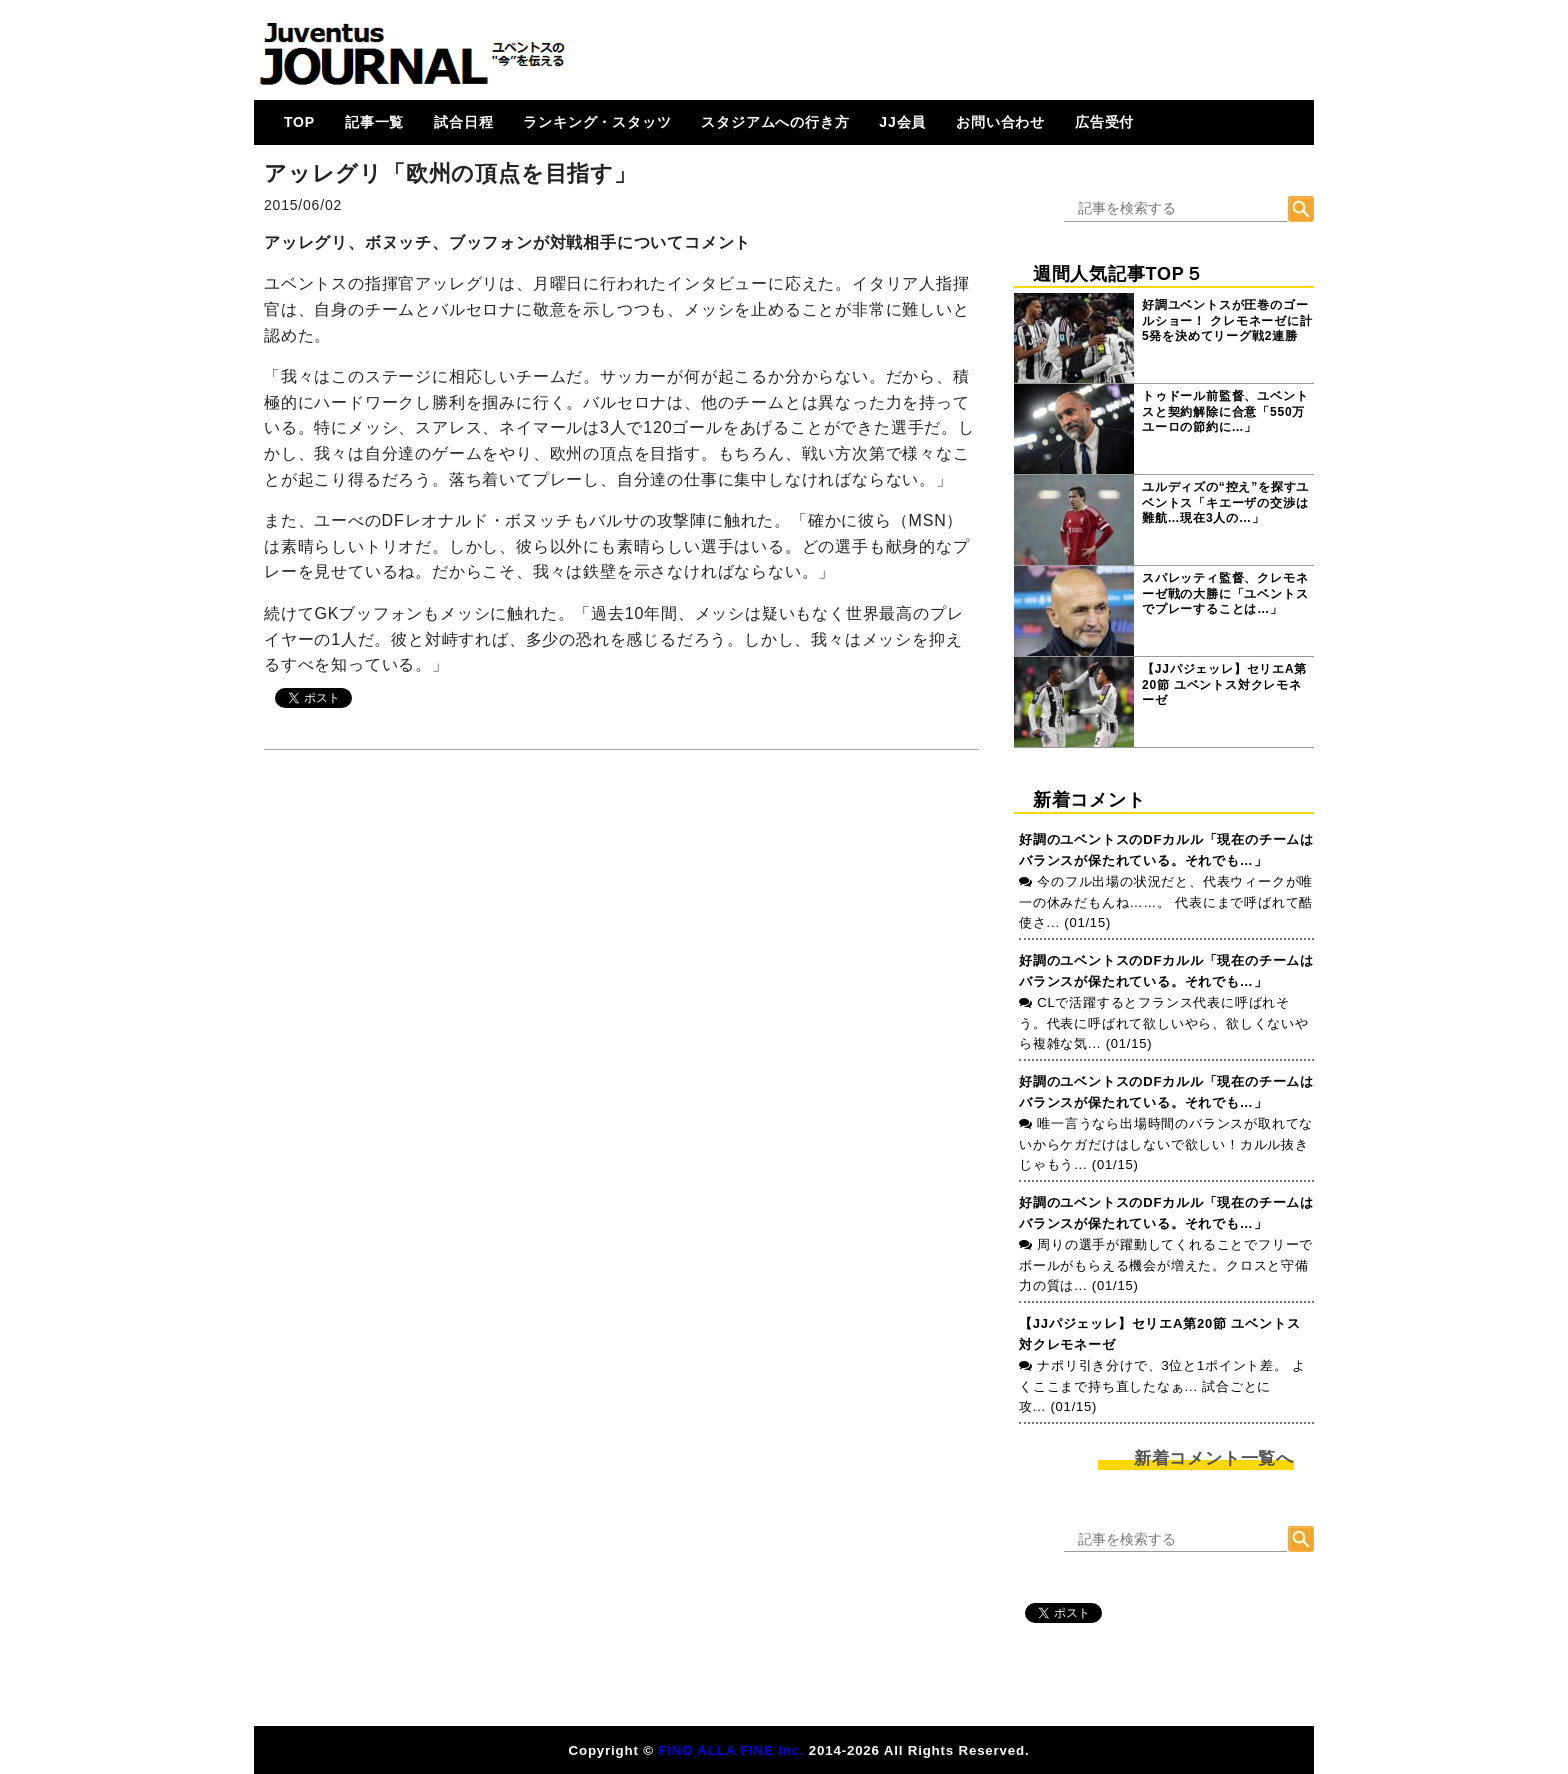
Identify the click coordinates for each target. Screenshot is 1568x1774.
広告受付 (1104, 122)
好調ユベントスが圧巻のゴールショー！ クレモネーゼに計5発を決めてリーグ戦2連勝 (1227, 320)
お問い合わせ (1000, 122)
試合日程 (463, 122)
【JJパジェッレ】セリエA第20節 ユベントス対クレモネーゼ (1224, 684)
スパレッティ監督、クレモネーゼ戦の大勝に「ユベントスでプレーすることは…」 (1225, 593)
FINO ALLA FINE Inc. (731, 1750)
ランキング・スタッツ (597, 122)
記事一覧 (374, 122)
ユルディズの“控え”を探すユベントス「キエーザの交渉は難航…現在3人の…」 (1225, 502)
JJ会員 (902, 122)
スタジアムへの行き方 (775, 122)
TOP (299, 122)
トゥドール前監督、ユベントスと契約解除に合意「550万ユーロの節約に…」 (1225, 411)
